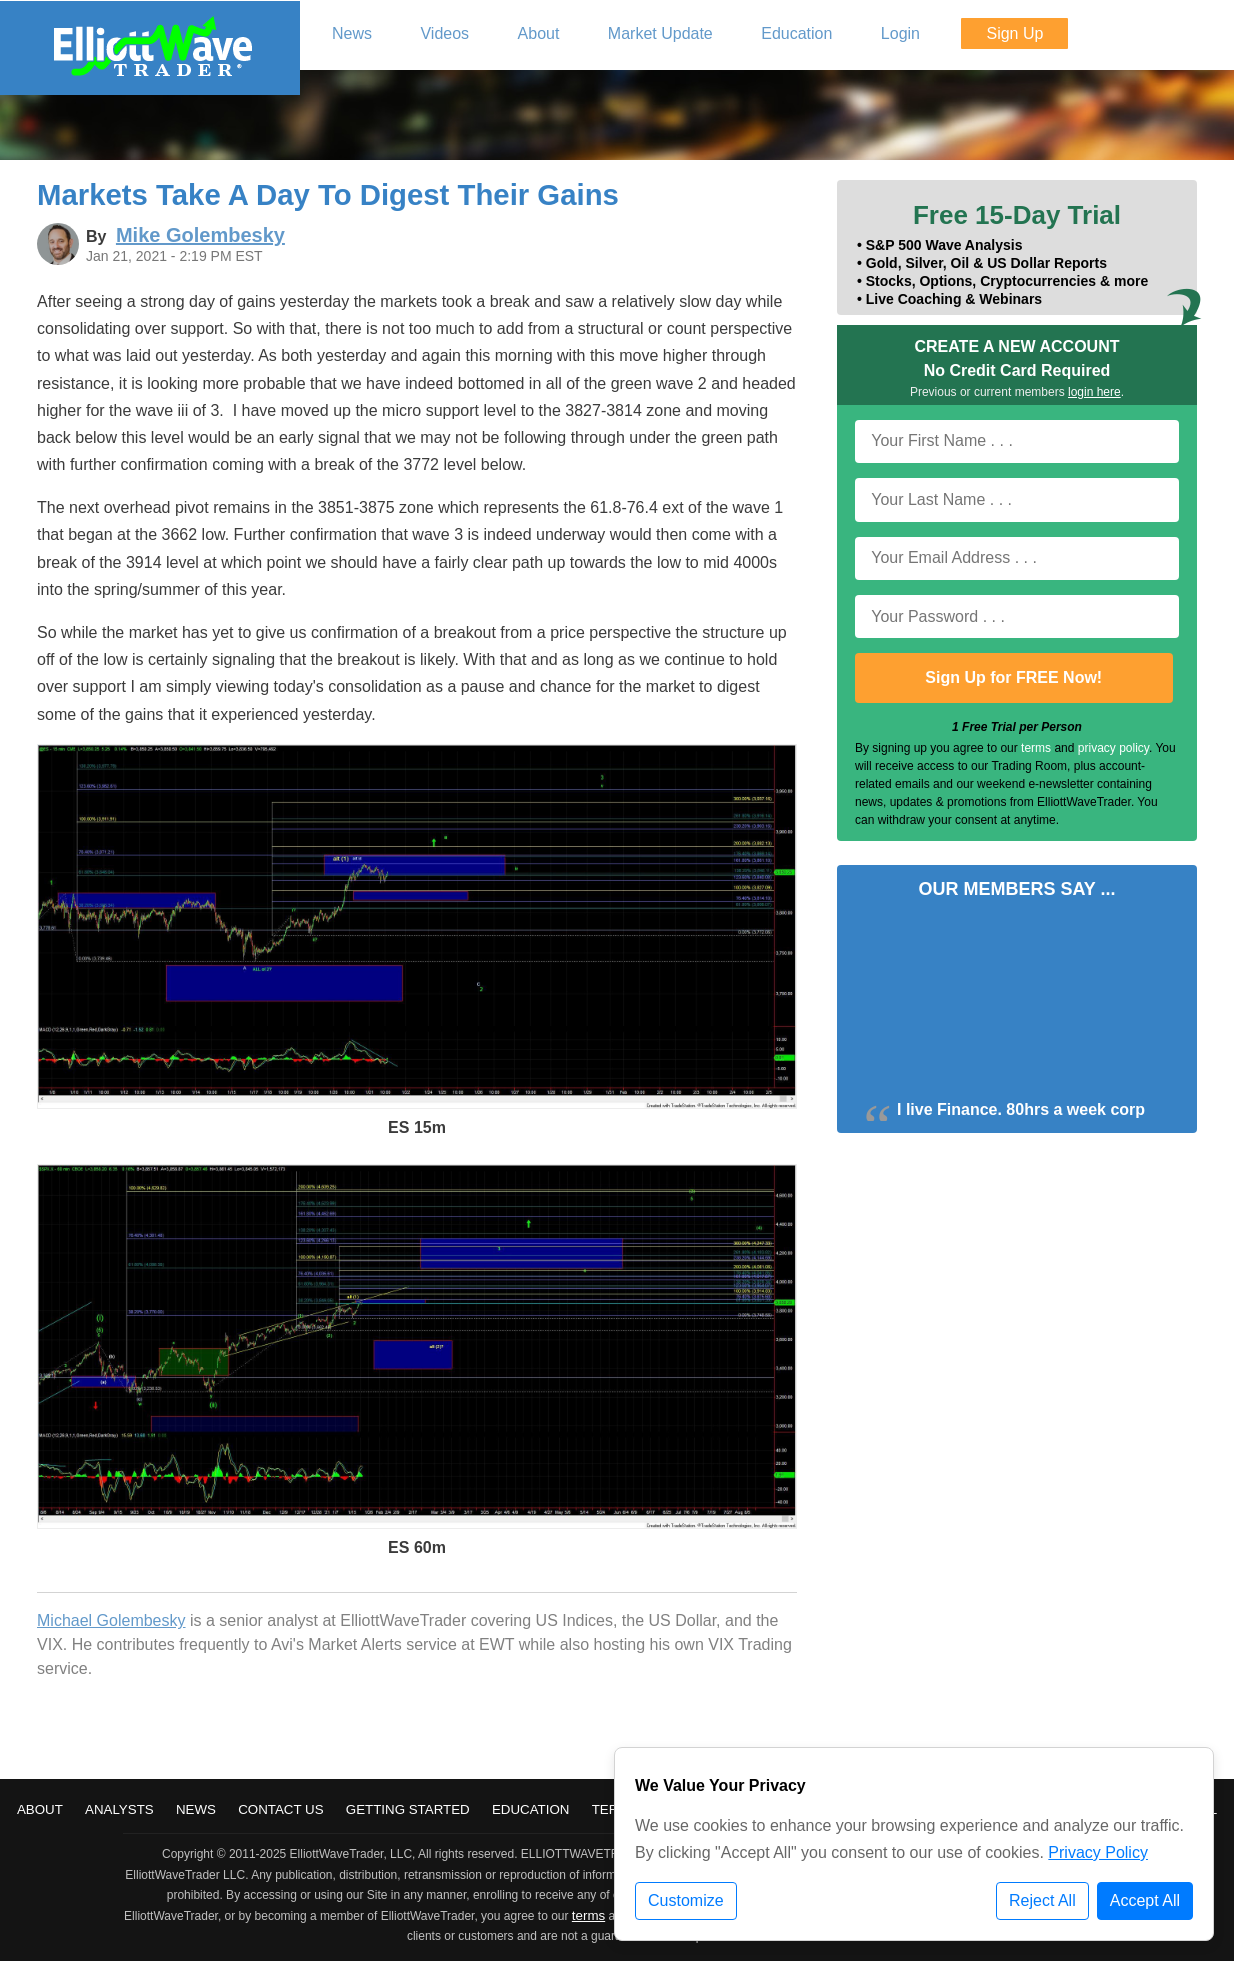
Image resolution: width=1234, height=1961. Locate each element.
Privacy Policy (1098, 1852)
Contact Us (280, 1809)
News (196, 1809)
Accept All (1145, 1900)
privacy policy (1113, 748)
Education (531, 1809)
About (40, 1809)
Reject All (1042, 1900)
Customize (686, 1900)
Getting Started (408, 1809)
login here (1094, 392)
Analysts (119, 1809)
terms (1036, 748)
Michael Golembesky (111, 1620)
